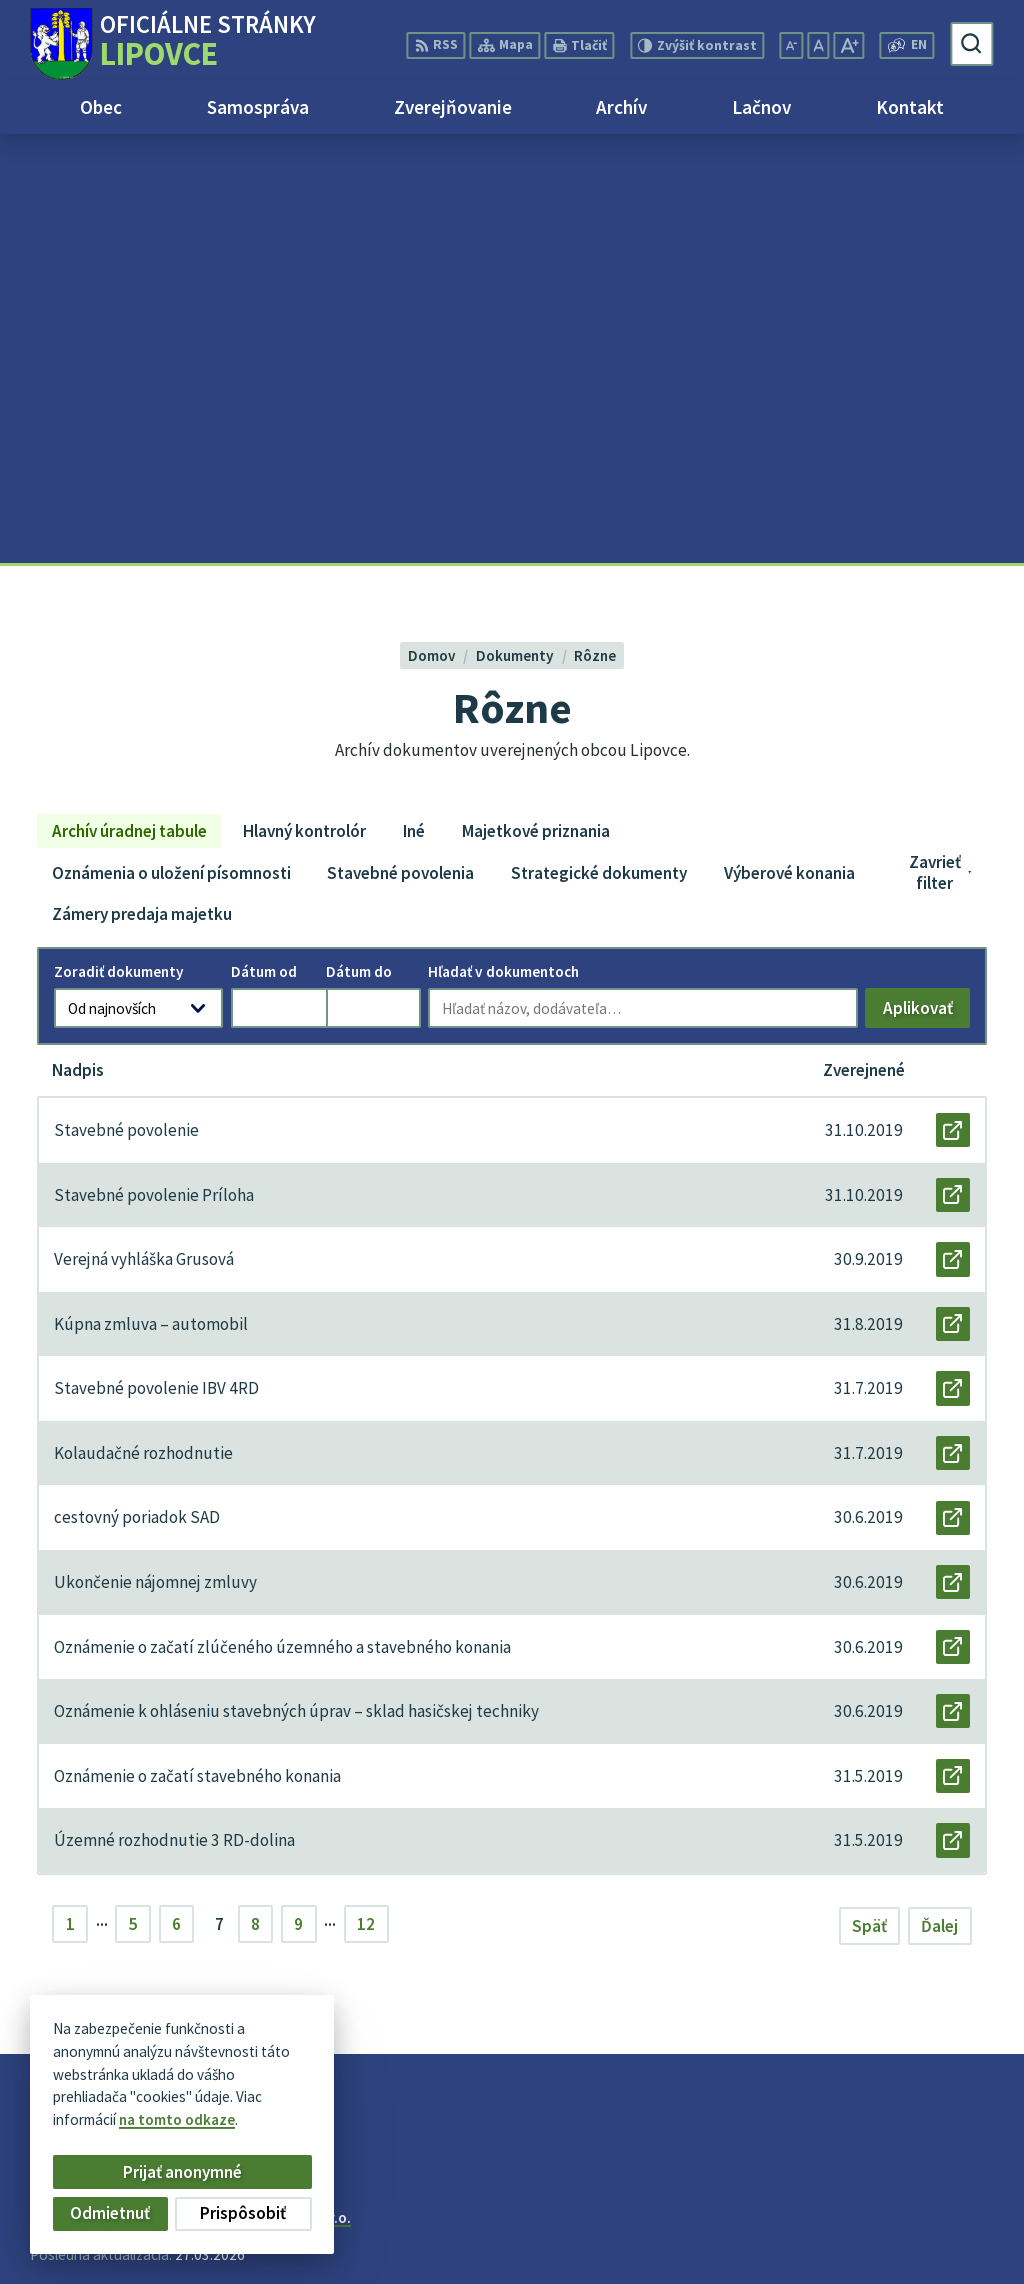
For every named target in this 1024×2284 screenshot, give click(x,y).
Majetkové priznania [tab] (536, 402)
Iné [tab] (414, 402)
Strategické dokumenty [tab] (599, 444)
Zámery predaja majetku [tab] (142, 486)
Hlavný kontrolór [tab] (304, 402)
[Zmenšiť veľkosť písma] (792, 45)
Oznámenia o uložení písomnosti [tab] (171, 444)
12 (366, 1496)
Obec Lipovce (182, 1807)
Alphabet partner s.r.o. (276, 1789)
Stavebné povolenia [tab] (400, 444)
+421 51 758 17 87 (935, 2218)
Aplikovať (926, 583)
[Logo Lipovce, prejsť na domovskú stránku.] (172, 44)
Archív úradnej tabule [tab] (129, 402)
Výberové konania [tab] (789, 444)
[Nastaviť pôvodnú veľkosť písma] (818, 45)
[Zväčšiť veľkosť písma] (848, 45)
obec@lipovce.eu (934, 2241)
